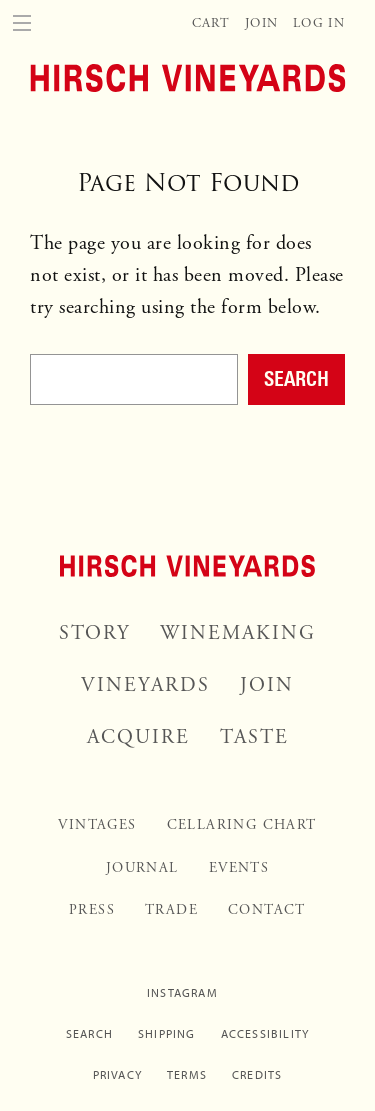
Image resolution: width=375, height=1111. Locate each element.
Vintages (97, 825)
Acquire (138, 737)
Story (94, 633)
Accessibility (265, 1034)
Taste (254, 737)
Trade (171, 910)
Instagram (182, 993)
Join (261, 23)
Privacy (117, 1075)
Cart (211, 23)
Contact (267, 910)
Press (92, 910)
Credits (257, 1075)
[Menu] (22, 22)
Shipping (167, 1034)
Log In (319, 23)
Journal (142, 868)
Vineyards (145, 685)
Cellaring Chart (242, 825)
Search (296, 378)
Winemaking (238, 633)
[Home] (187, 76)
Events (239, 868)
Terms (187, 1075)
